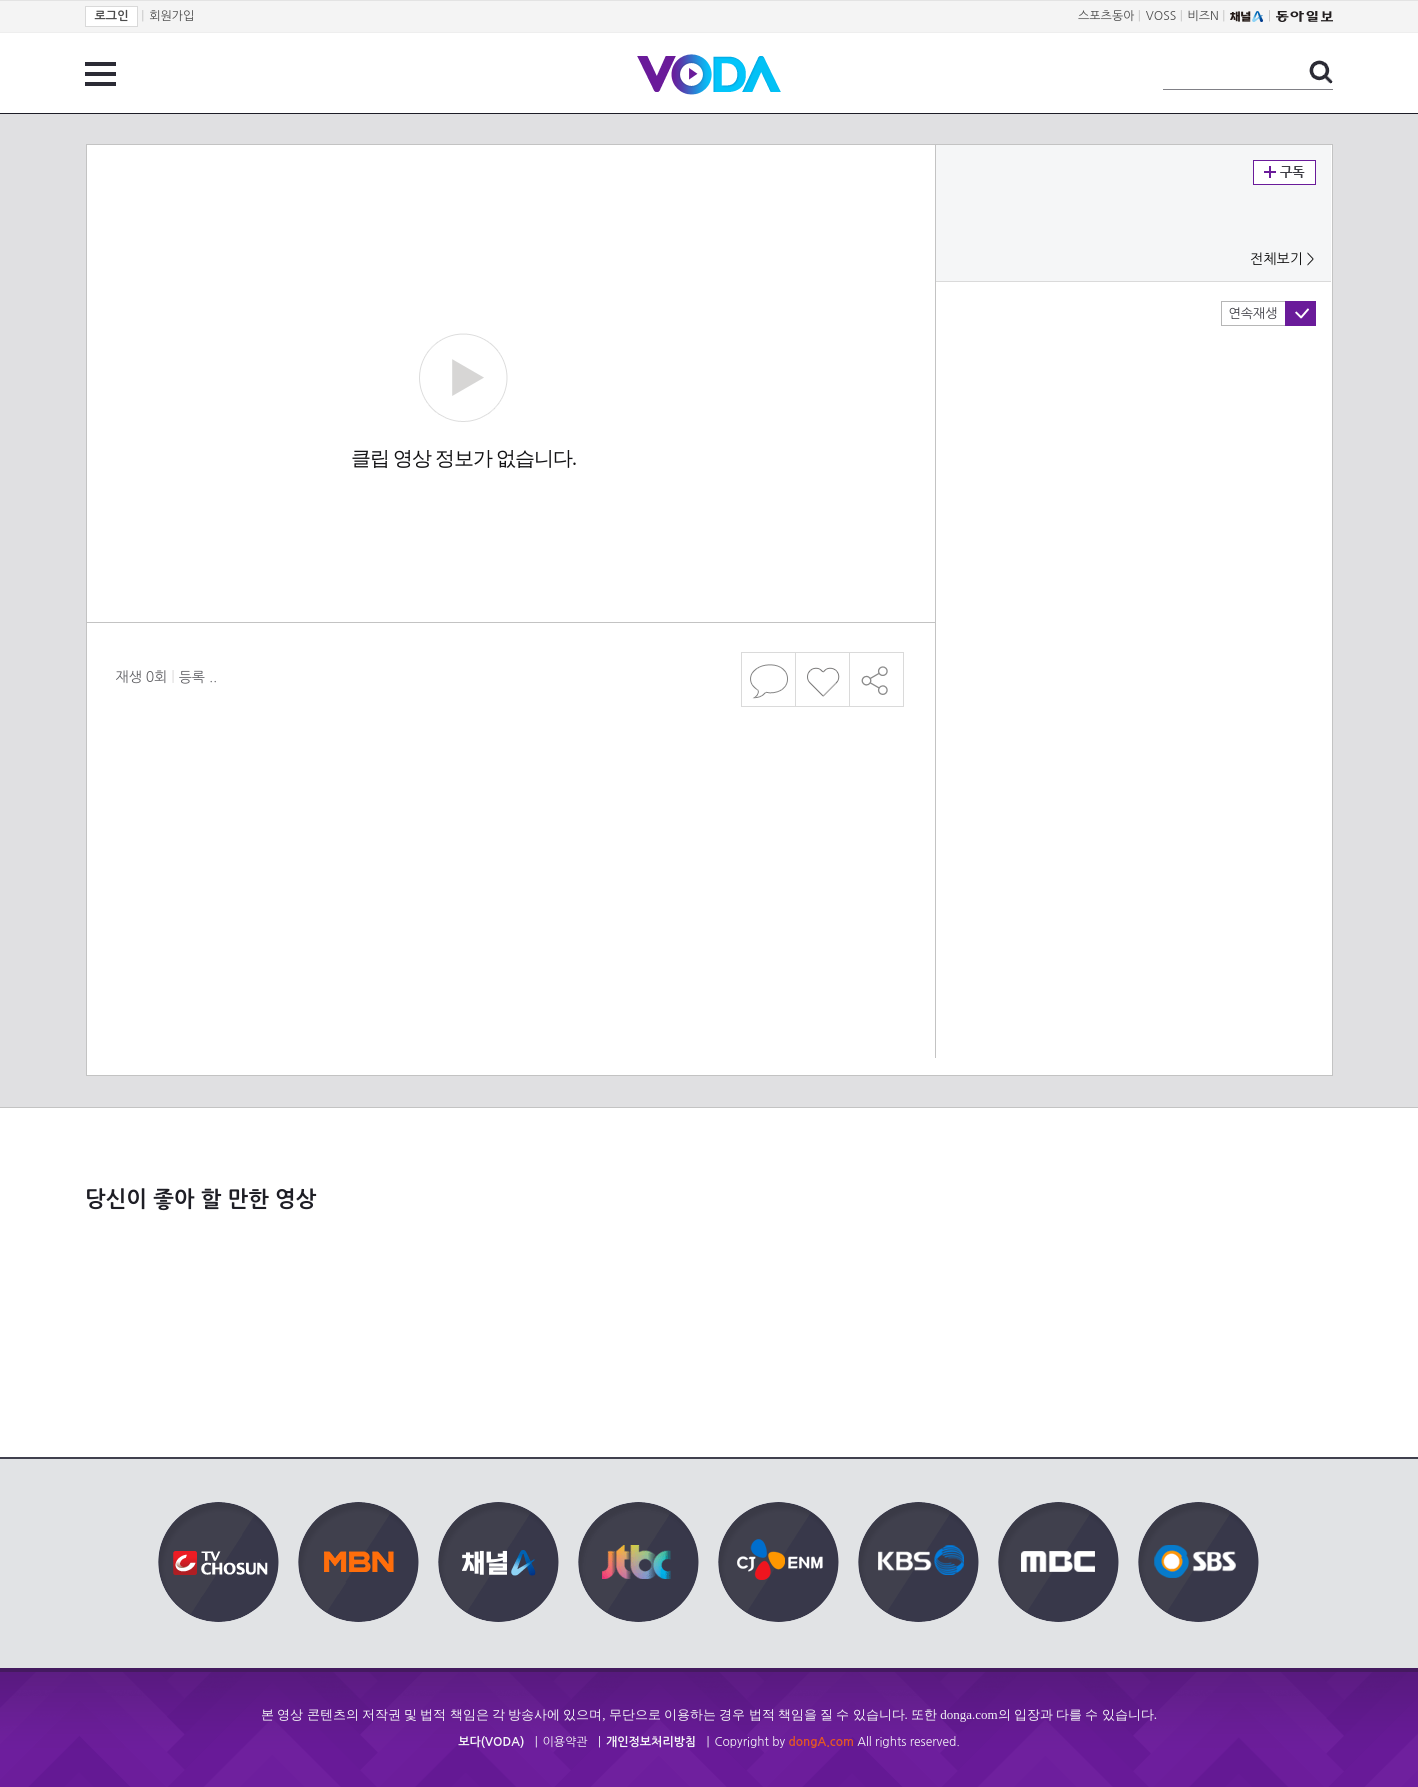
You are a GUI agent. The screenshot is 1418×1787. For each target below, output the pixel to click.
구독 (1284, 172)
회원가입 (171, 16)
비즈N (1203, 16)
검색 (1321, 72)
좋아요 (822, 679)
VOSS (1161, 16)
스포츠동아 (1106, 16)
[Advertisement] (510, 794)
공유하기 (877, 679)
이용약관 (565, 1742)
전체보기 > (1282, 259)
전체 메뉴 (100, 74)
